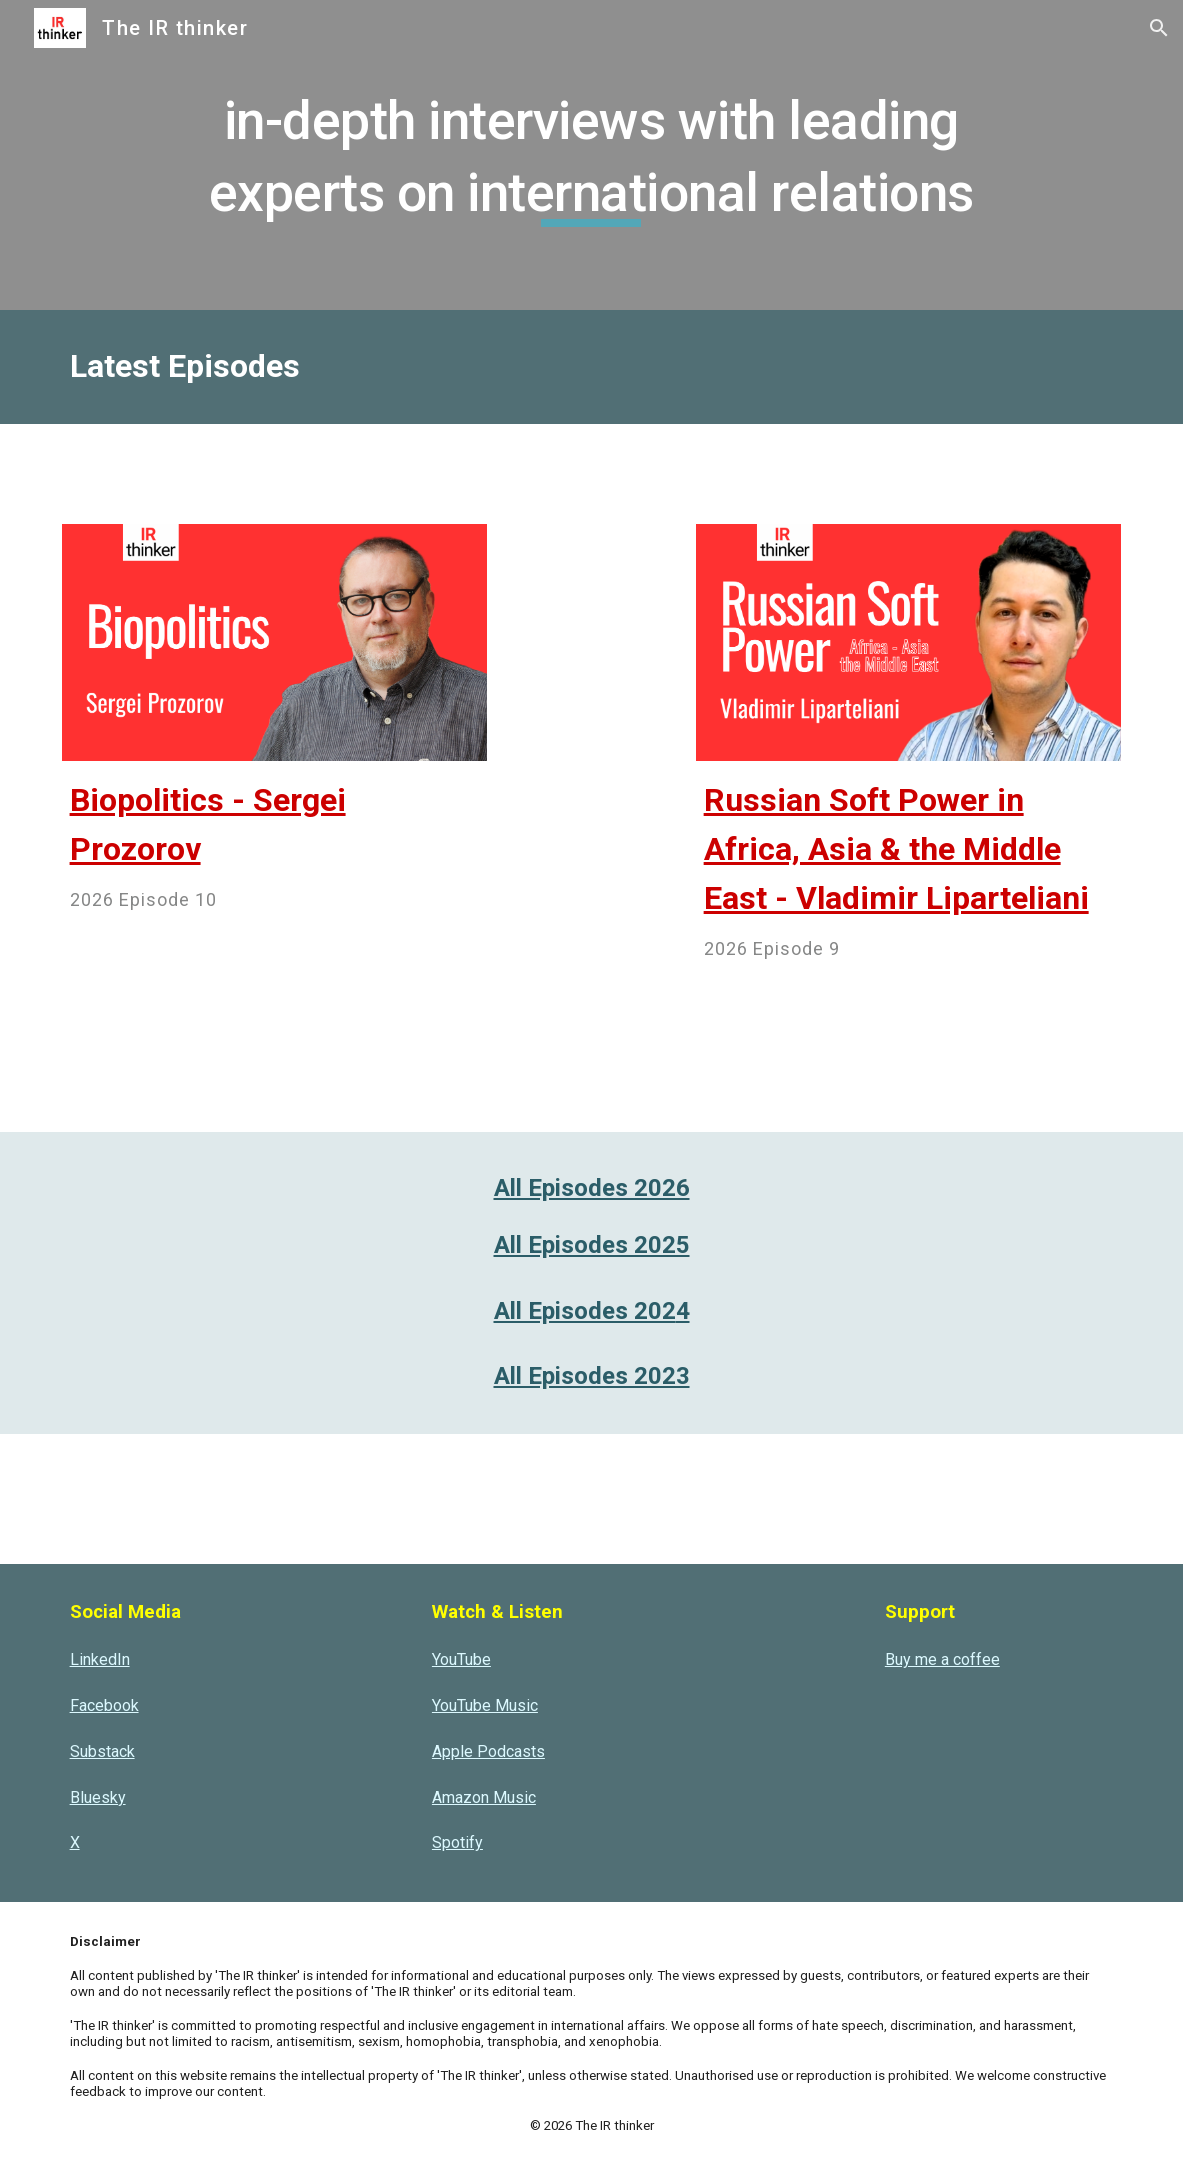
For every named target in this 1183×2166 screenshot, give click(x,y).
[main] (591, 154)
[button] (1159, 28)
